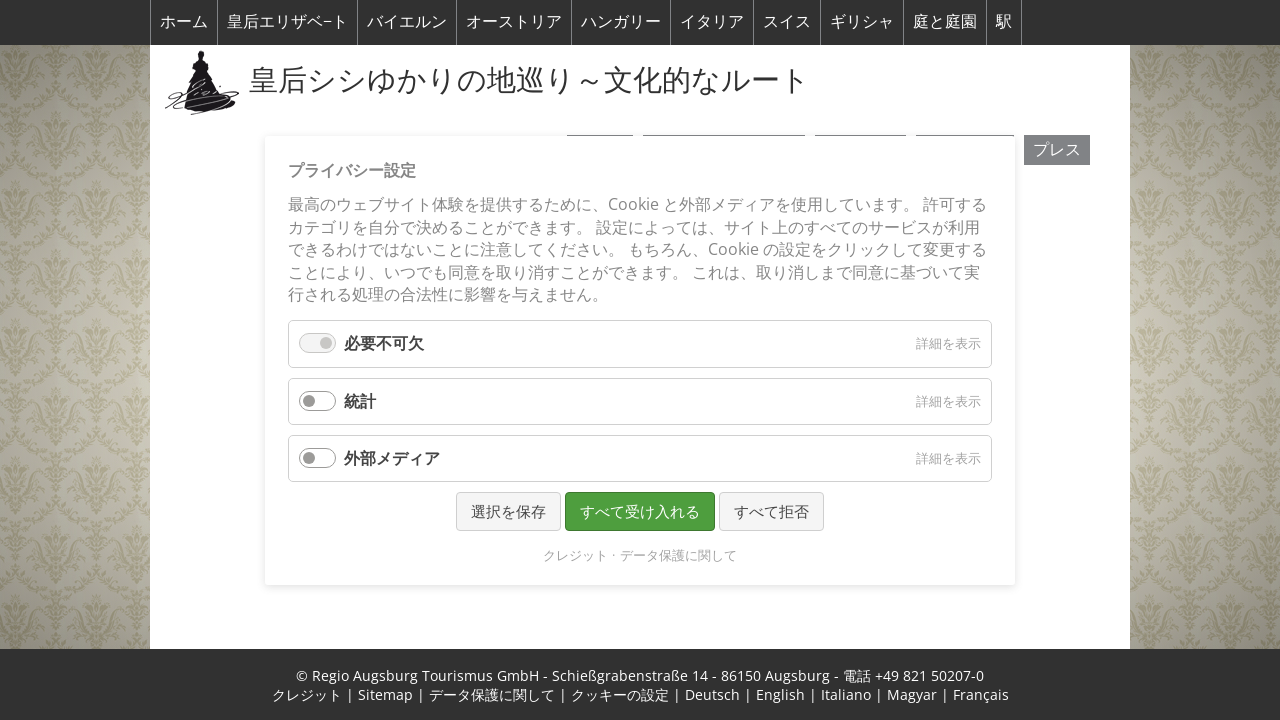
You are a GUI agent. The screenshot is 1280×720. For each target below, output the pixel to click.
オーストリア (514, 21)
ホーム (184, 21)
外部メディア (392, 457)
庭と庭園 (945, 21)
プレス (1057, 149)
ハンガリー (621, 21)
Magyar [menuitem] (912, 694)
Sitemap (385, 694)
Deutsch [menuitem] (712, 694)
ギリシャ (862, 21)
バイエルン (407, 21)
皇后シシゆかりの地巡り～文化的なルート (529, 79)
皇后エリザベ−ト (287, 21)
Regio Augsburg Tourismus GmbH (425, 675)
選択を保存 (508, 510)
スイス (787, 21)
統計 (360, 400)
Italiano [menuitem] (846, 694)
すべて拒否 (771, 510)
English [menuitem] (780, 694)
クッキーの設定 (620, 694)
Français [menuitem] (981, 694)
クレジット (307, 694)
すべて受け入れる (640, 510)
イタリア (712, 21)
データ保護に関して (492, 694)
